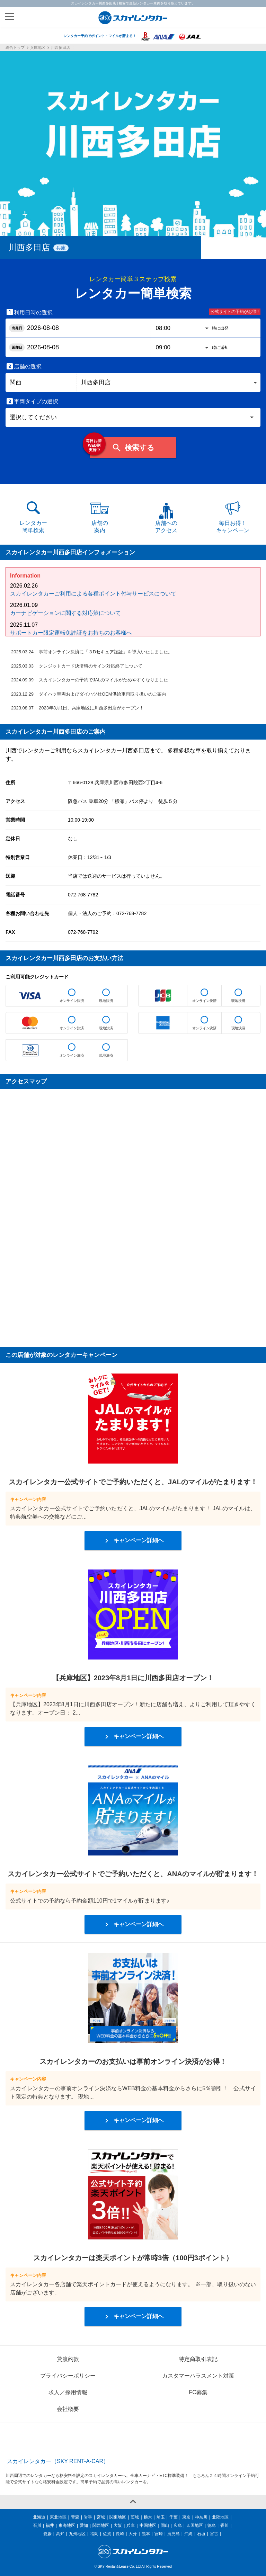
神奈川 (201, 2517)
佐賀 (107, 2533)
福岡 (94, 2533)
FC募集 (198, 2392)
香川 (224, 2525)
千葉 (173, 2517)
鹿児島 (173, 2533)
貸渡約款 (68, 2359)
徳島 (211, 2525)
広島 (178, 2525)
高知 (60, 2533)
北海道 (39, 2517)
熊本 (146, 2533)
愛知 (84, 2525)
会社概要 (68, 2409)
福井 (50, 2525)
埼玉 (161, 2517)
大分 (132, 2533)
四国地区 (194, 2525)
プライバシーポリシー (68, 2376)
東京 (186, 2517)
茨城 (135, 2517)
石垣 (201, 2533)
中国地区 (148, 2525)
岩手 (88, 2517)
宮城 (101, 2517)
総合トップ (15, 48)
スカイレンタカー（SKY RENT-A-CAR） (58, 2461)
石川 (37, 2525)
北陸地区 (220, 2517)
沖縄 (188, 2533)
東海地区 (67, 2525)
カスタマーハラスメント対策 (198, 2376)
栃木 (148, 2517)
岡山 (165, 2525)
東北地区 (58, 2517)
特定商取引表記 (198, 2359)
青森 (75, 2517)
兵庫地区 (37, 48)
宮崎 (158, 2533)
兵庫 (130, 2525)
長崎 (120, 2533)
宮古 (214, 2533)
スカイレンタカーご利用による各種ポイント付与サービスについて (93, 594)
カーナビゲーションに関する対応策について (65, 613)
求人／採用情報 (67, 2392)
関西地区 (100, 2525)
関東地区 (117, 2517)
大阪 (118, 2525)
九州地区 (77, 2533)
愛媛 (47, 2533)
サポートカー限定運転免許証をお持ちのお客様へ (71, 633)
